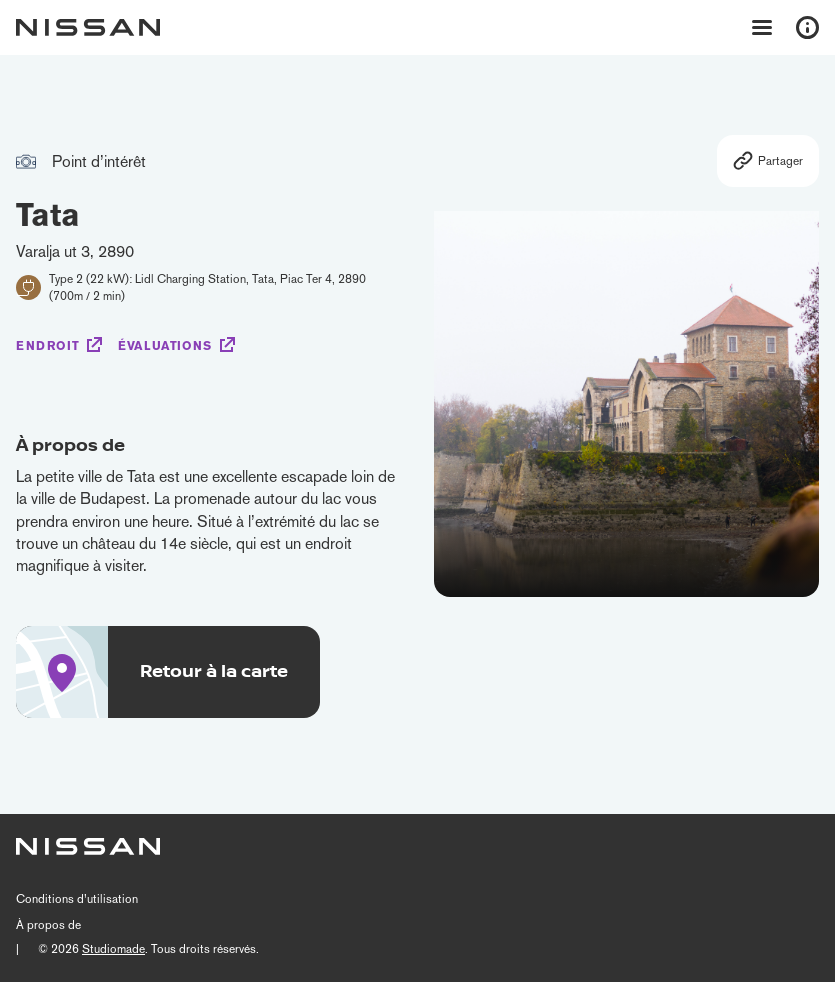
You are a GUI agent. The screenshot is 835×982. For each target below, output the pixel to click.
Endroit (47, 346)
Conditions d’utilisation (77, 899)
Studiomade (113, 949)
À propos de (48, 925)
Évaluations (165, 346)
